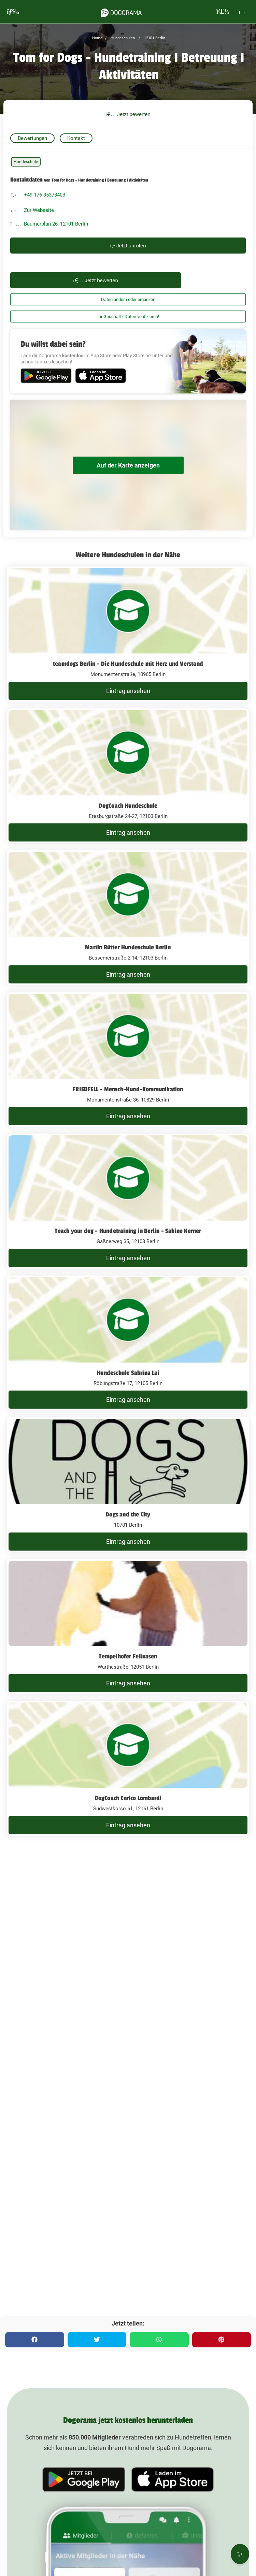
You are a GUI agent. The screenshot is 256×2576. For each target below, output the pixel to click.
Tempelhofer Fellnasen (128, 1656)
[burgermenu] (13, 11)
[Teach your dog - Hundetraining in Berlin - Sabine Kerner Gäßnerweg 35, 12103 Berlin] (128, 1201)
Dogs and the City (127, 1514)
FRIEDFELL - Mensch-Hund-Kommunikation (128, 1089)
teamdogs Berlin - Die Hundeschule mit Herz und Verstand (128, 663)
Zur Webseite (39, 210)
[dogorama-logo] (121, 11)
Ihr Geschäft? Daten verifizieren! (128, 316)
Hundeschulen (122, 38)
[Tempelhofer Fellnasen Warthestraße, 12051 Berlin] (128, 1626)
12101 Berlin (154, 38)
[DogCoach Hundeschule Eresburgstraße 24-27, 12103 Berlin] (128, 776)
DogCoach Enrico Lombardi (128, 1798)
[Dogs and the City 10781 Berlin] (128, 1484)
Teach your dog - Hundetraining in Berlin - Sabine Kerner (128, 1231)
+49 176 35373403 (44, 195)
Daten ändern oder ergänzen (128, 299)
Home (97, 38)
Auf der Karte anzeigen (128, 465)
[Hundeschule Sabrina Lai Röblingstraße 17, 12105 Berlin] (128, 1343)
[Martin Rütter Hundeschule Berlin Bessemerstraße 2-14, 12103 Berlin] (128, 917)
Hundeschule (26, 161)
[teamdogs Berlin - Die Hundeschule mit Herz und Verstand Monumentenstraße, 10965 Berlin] (128, 634)
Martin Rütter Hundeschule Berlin (128, 947)
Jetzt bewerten (128, 114)
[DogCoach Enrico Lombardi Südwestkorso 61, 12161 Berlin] (128, 1768)
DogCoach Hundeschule (128, 805)
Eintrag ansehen (128, 690)
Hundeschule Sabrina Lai (128, 1373)
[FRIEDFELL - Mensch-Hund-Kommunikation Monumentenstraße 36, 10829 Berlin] (128, 1059)
